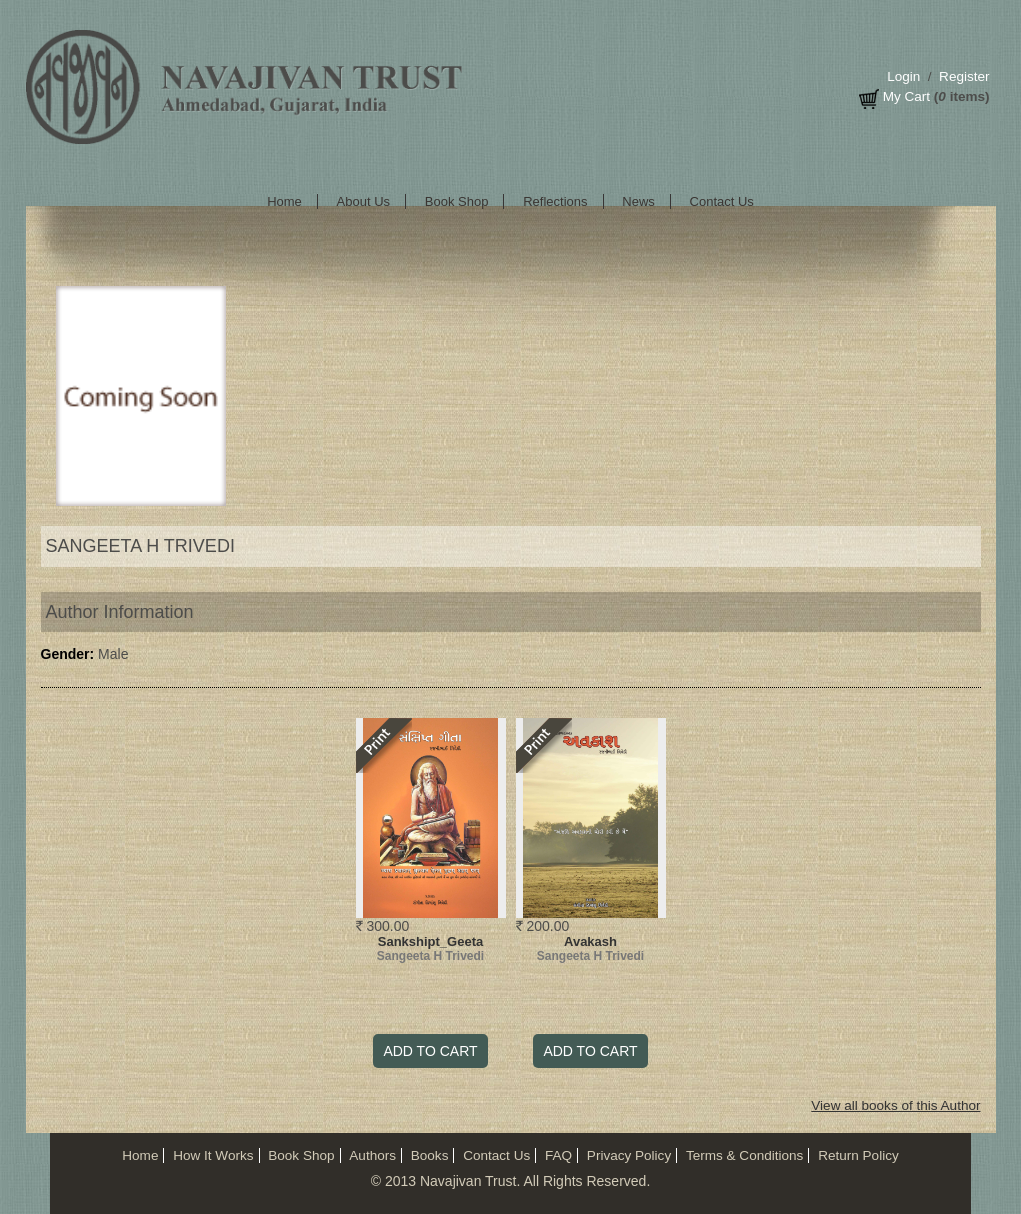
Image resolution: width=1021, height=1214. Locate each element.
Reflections (555, 201)
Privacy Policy (629, 1155)
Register (964, 76)
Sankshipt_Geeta (431, 941)
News (638, 201)
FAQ (558, 1155)
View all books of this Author (895, 1105)
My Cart (906, 96)
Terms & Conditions (744, 1155)
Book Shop (457, 201)
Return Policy (858, 1155)
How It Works (213, 1155)
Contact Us (722, 201)
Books (430, 1155)
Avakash (590, 941)
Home (284, 201)
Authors (372, 1155)
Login (903, 76)
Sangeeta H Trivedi (430, 956)
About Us (363, 201)
